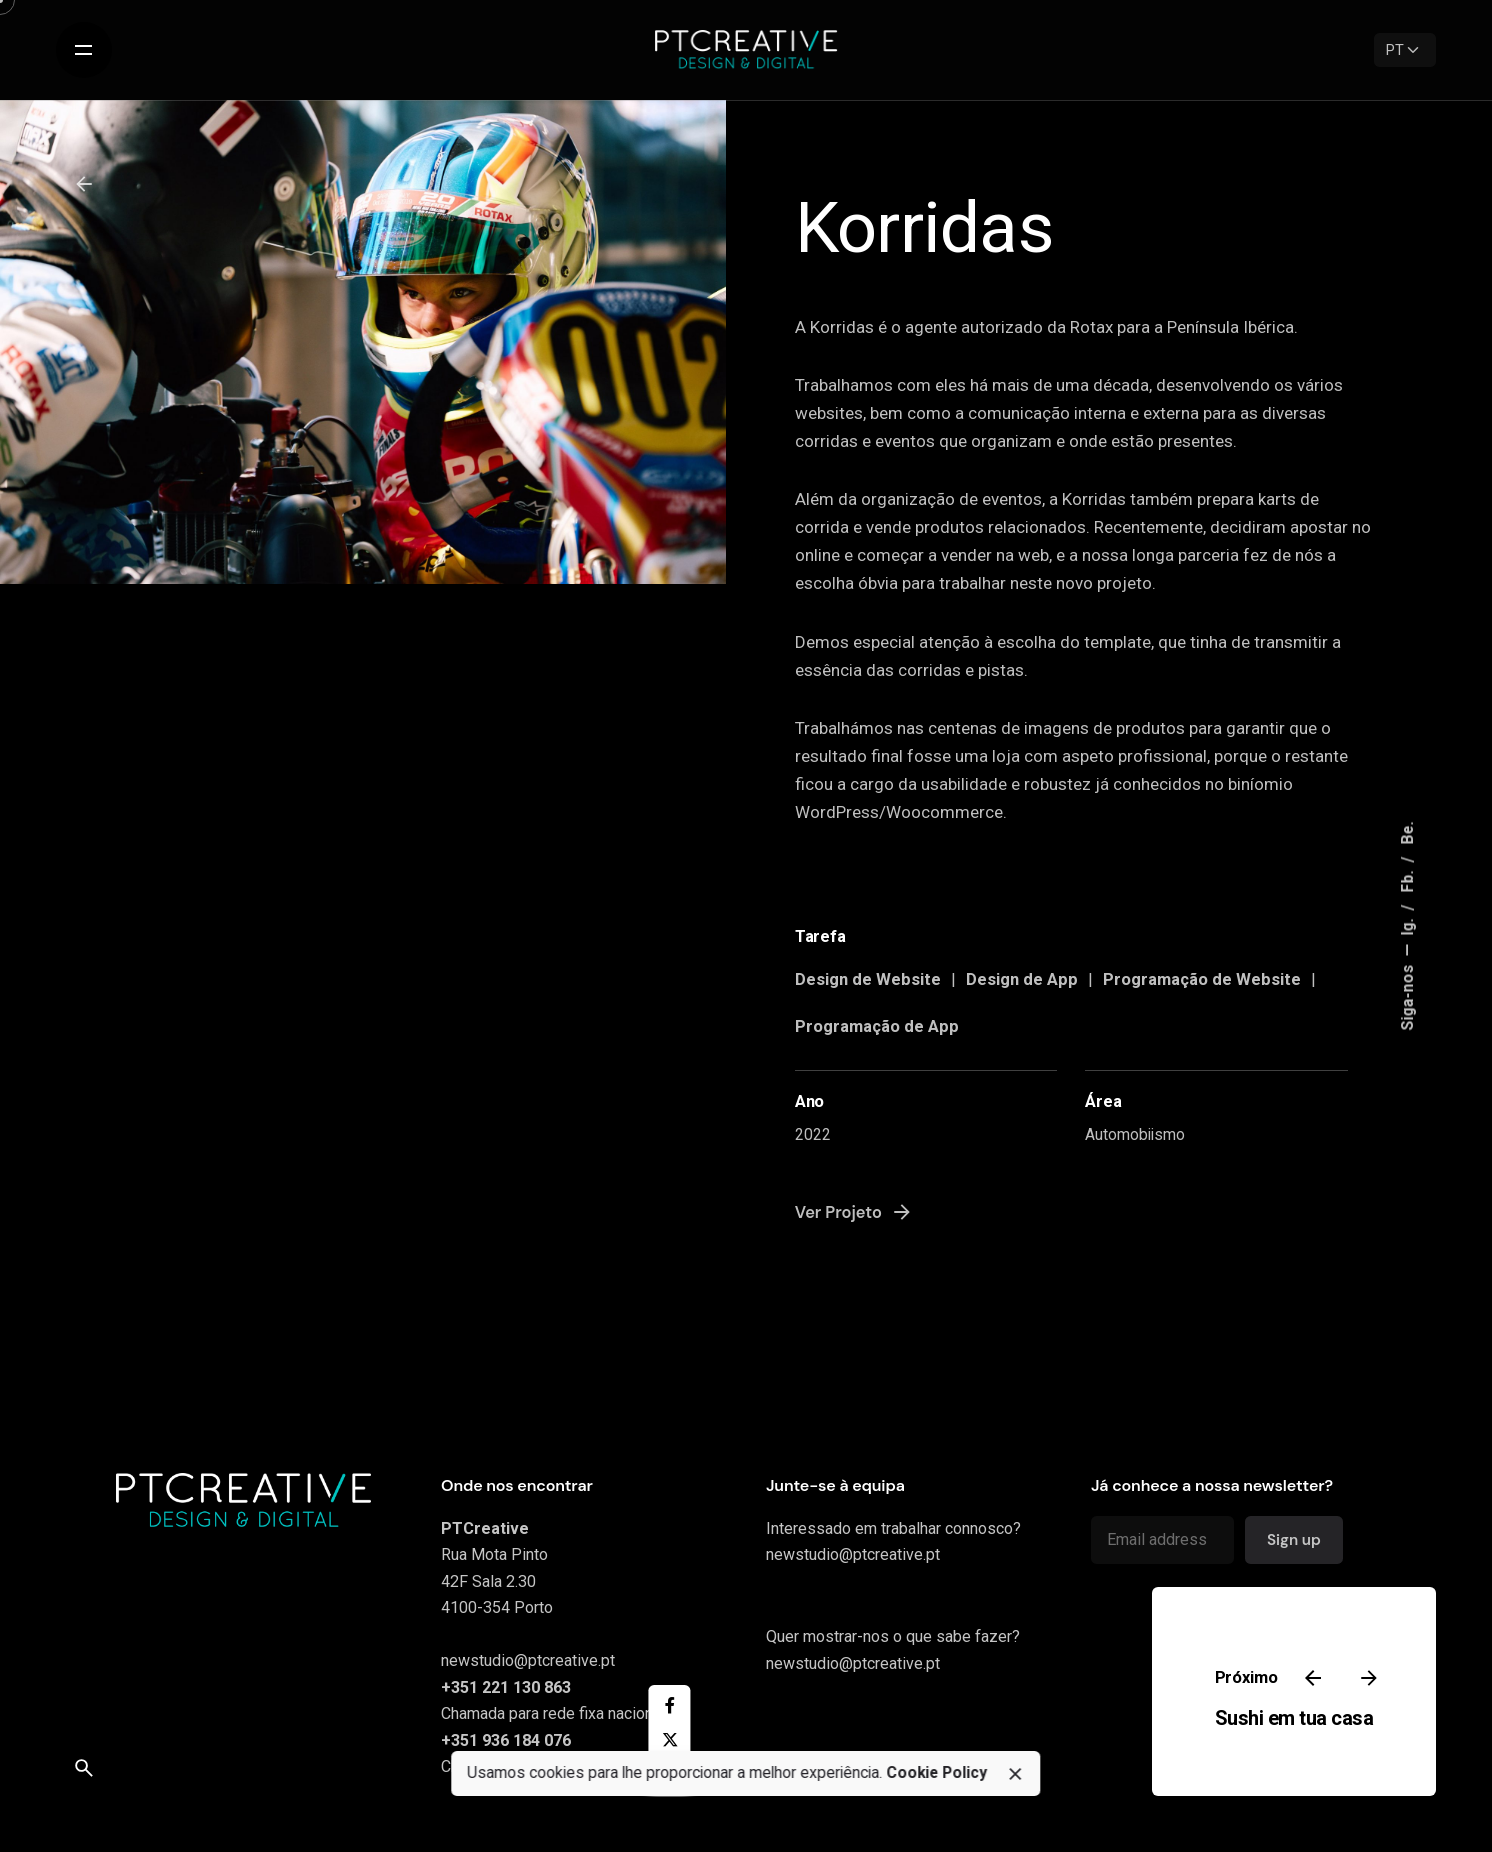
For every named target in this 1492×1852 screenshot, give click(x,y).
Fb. (1409, 880)
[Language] (1405, 50)
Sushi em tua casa (1294, 1718)
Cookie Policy (936, 1773)
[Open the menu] (84, 50)
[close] (1015, 1774)
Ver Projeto (854, 1212)
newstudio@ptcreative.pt (528, 1660)
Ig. (1409, 925)
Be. (1409, 833)
